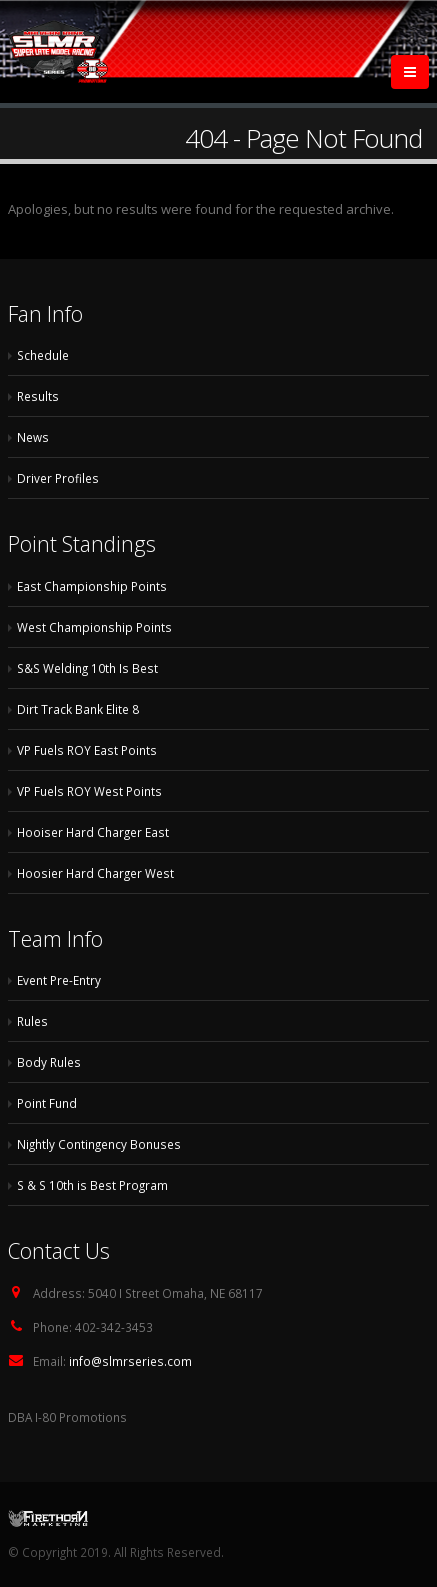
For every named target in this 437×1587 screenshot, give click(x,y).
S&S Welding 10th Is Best (87, 668)
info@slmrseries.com (130, 1361)
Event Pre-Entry (59, 980)
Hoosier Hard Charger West (95, 873)
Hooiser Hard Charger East (93, 832)
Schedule (43, 355)
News (33, 437)
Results (38, 396)
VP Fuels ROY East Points (87, 750)
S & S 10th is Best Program (92, 1185)
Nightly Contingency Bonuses (99, 1144)
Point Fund (47, 1103)
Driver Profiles (58, 478)
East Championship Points (92, 586)
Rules (32, 1021)
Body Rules (49, 1062)
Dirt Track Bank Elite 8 (78, 709)
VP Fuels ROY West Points (89, 791)
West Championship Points (94, 627)
